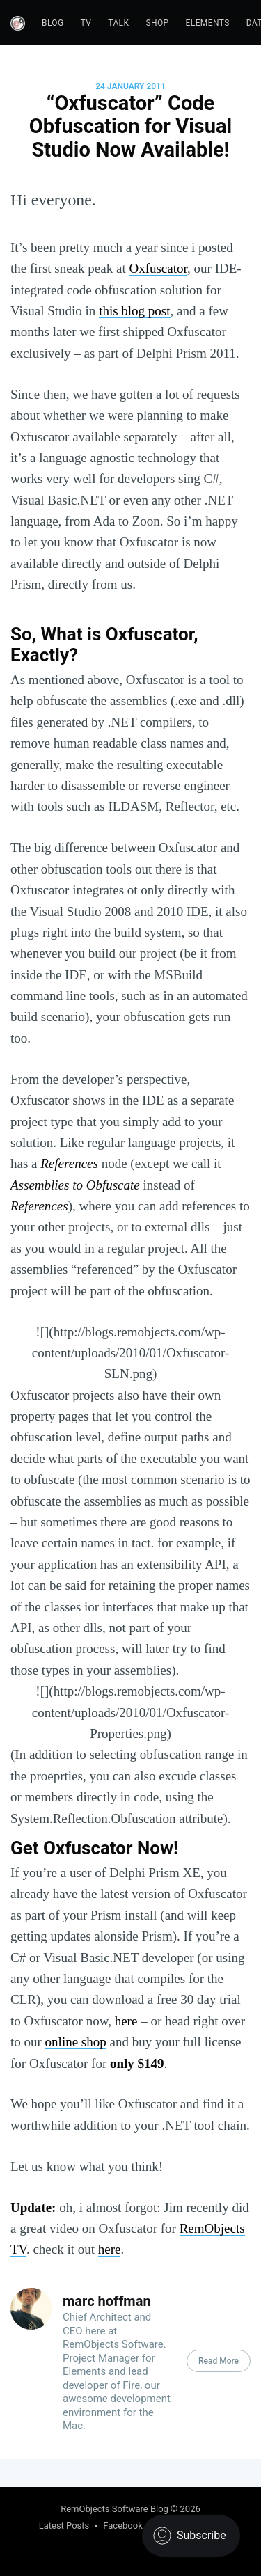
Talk (118, 23)
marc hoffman (107, 2301)
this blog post (134, 310)
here (126, 2021)
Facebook (122, 2525)
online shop (75, 2041)
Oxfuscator (158, 268)
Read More (218, 2361)
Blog (53, 23)
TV (86, 23)
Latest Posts (64, 2525)
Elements (208, 23)
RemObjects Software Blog (114, 2509)
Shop (156, 23)
